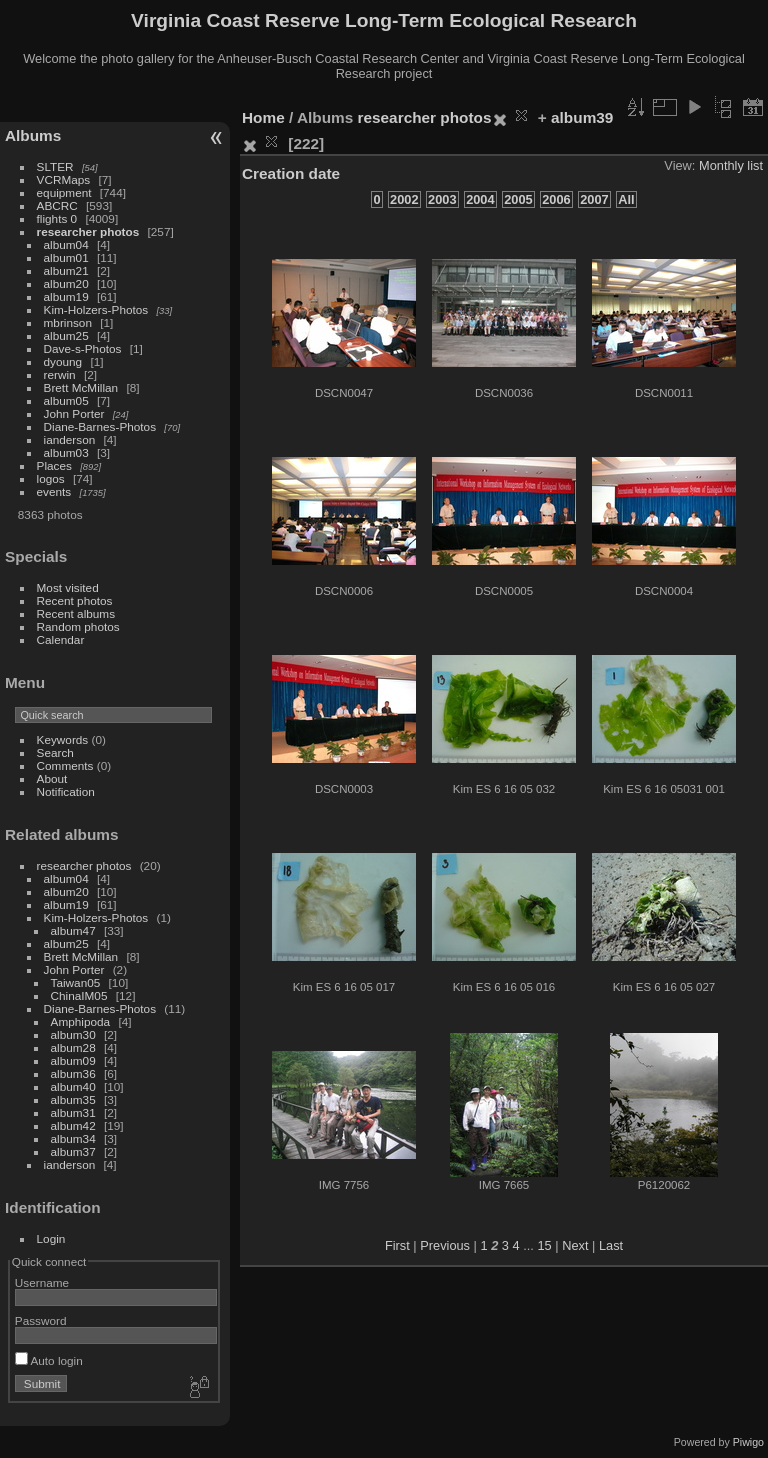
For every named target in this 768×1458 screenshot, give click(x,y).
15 (544, 1245)
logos (51, 478)
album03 (66, 452)
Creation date (291, 173)
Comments (65, 765)
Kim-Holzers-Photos (96, 309)
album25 (66, 335)
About (52, 778)
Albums (33, 135)
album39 (582, 117)
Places (54, 465)
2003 (442, 199)
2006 (556, 199)
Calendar (61, 639)
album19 (66, 296)
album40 (73, 1086)
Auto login (49, 1360)
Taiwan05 (76, 982)
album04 (66, 244)
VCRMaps (64, 179)
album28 (73, 1047)
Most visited (68, 587)
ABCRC (57, 205)
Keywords (63, 739)
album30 (73, 1034)
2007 (594, 199)
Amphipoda (81, 1021)
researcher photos (88, 231)
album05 (66, 400)
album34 (73, 1138)
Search (55, 752)
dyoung (63, 361)
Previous (445, 1245)
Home (263, 117)
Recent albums (76, 613)
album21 (66, 270)
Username (42, 1282)
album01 (66, 257)
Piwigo (748, 1442)
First (397, 1245)
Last (611, 1245)
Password (41, 1320)
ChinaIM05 (79, 995)
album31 (73, 1112)
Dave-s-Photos (83, 348)
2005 (518, 199)
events (54, 491)
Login (51, 1238)
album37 (73, 1151)
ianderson (70, 439)
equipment (64, 192)
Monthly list (731, 165)
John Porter (74, 413)
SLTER (55, 166)
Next (575, 1245)
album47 (73, 930)
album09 (73, 1060)
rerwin (60, 374)
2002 (404, 199)
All (626, 199)
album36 (73, 1073)
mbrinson (68, 322)
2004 (480, 199)
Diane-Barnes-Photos (100, 426)
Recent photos (75, 600)
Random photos (78, 626)
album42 (73, 1125)
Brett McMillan (81, 387)
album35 (73, 1099)
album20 (66, 283)
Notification (66, 791)
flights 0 (57, 218)
